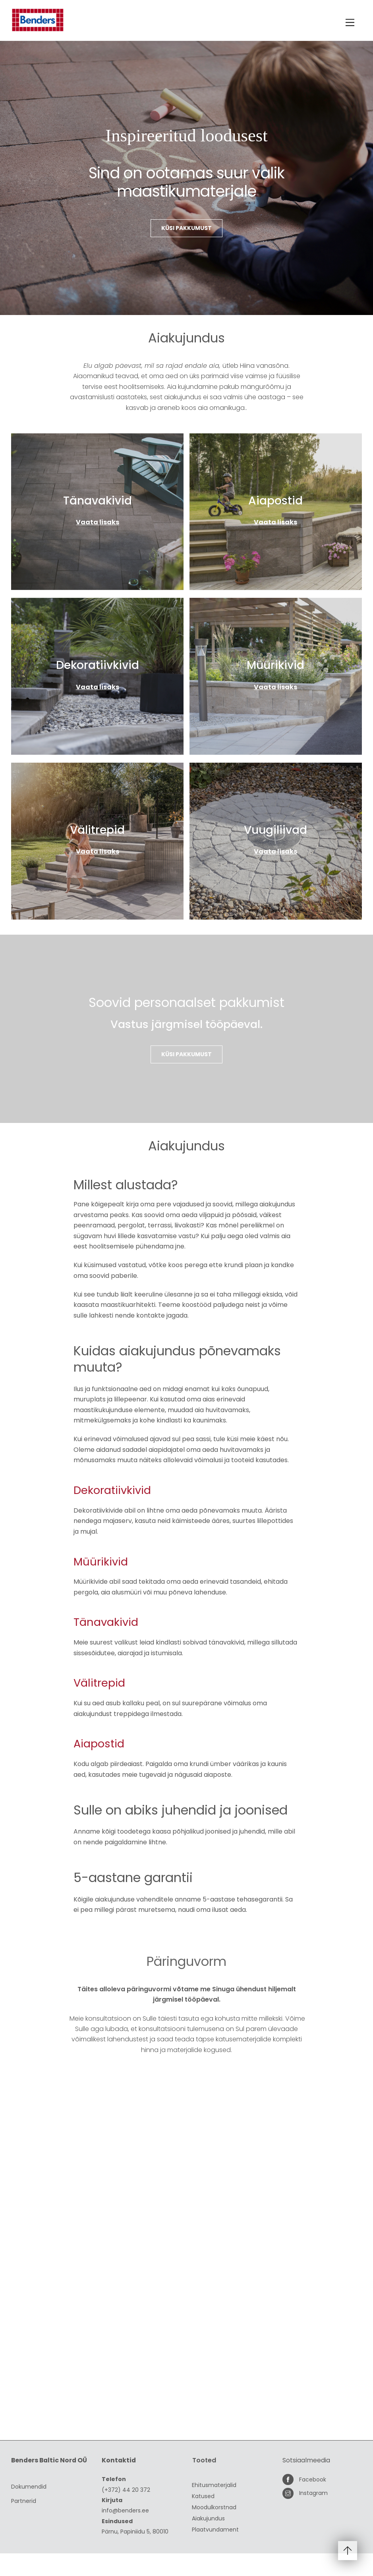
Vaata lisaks (97, 522)
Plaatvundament (215, 2553)
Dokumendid (28, 2509)
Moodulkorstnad (214, 2531)
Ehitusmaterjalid (214, 2509)
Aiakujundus (208, 2542)
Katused (203, 2520)
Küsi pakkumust (186, 229)
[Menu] (350, 23)
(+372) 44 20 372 (126, 2514)
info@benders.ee (125, 2534)
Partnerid (23, 2523)
